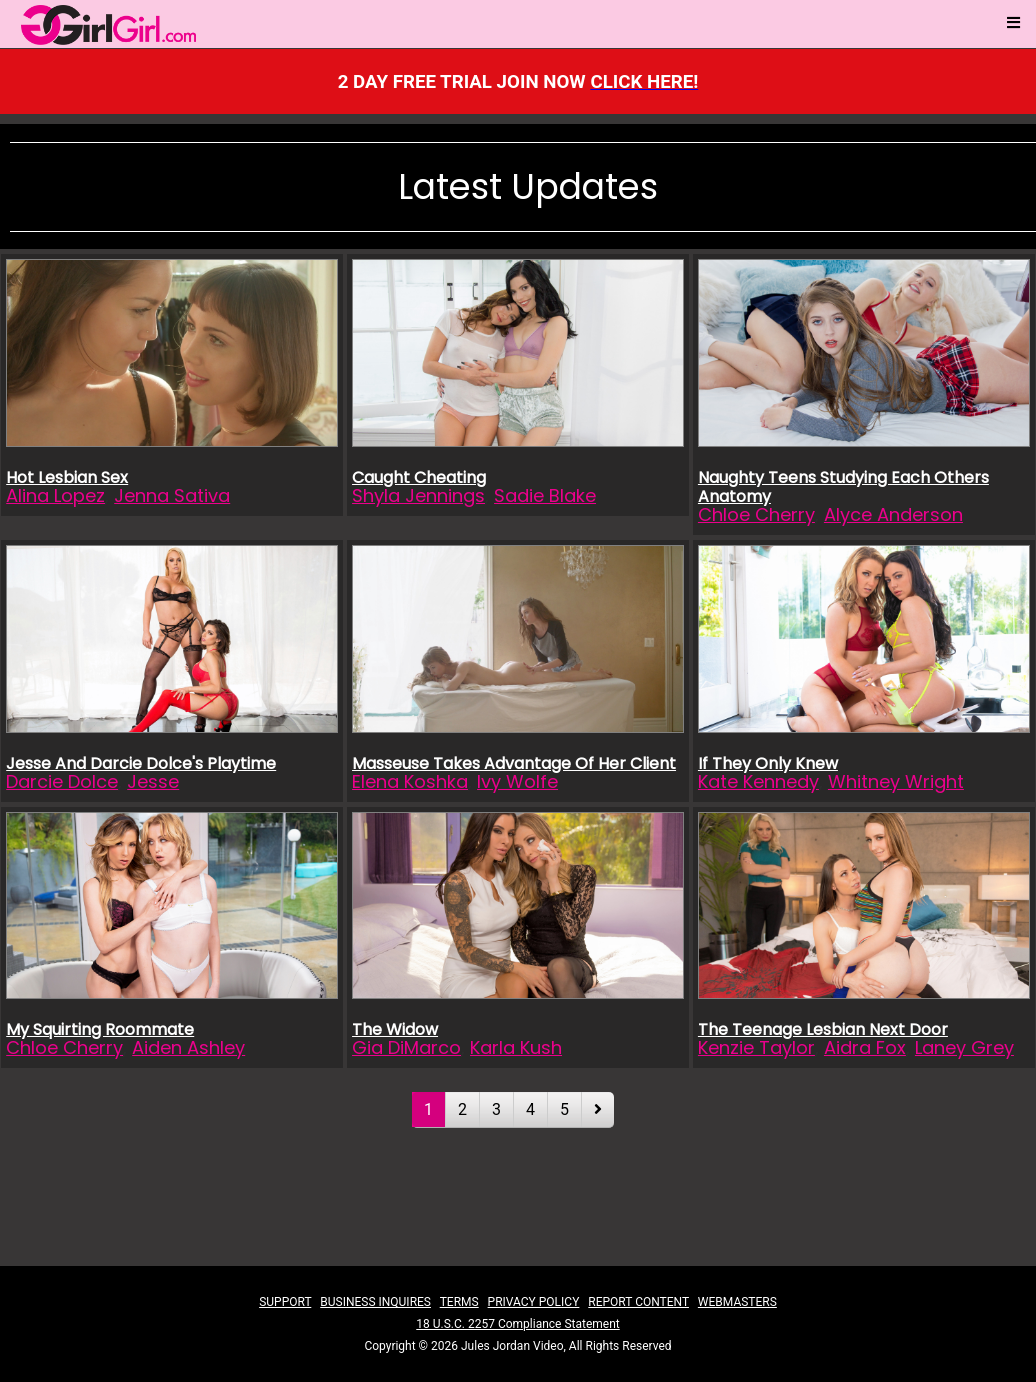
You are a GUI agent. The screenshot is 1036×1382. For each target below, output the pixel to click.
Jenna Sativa (172, 495)
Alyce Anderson (893, 514)
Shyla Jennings (418, 495)
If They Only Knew (768, 763)
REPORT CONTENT (638, 1302)
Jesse (153, 781)
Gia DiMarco (406, 1047)
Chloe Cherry (756, 514)
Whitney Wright (896, 781)
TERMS (459, 1302)
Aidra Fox (865, 1047)
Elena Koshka (410, 781)
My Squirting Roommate (100, 1029)
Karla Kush (516, 1047)
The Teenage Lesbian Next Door (823, 1029)
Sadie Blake (545, 495)
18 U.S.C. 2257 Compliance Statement (517, 1324)
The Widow (395, 1029)
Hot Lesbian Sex (67, 477)
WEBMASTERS (737, 1302)
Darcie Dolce (62, 781)
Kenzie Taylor (756, 1047)
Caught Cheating (419, 477)
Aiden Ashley (188, 1047)
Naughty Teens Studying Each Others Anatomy (843, 487)
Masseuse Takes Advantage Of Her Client (514, 763)
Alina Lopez (55, 495)
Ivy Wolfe (517, 781)
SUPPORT (285, 1302)
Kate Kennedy (758, 781)
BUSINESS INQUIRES (375, 1302)
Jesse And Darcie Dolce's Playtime (141, 763)
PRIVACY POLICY (534, 1302)
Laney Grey (964, 1047)
